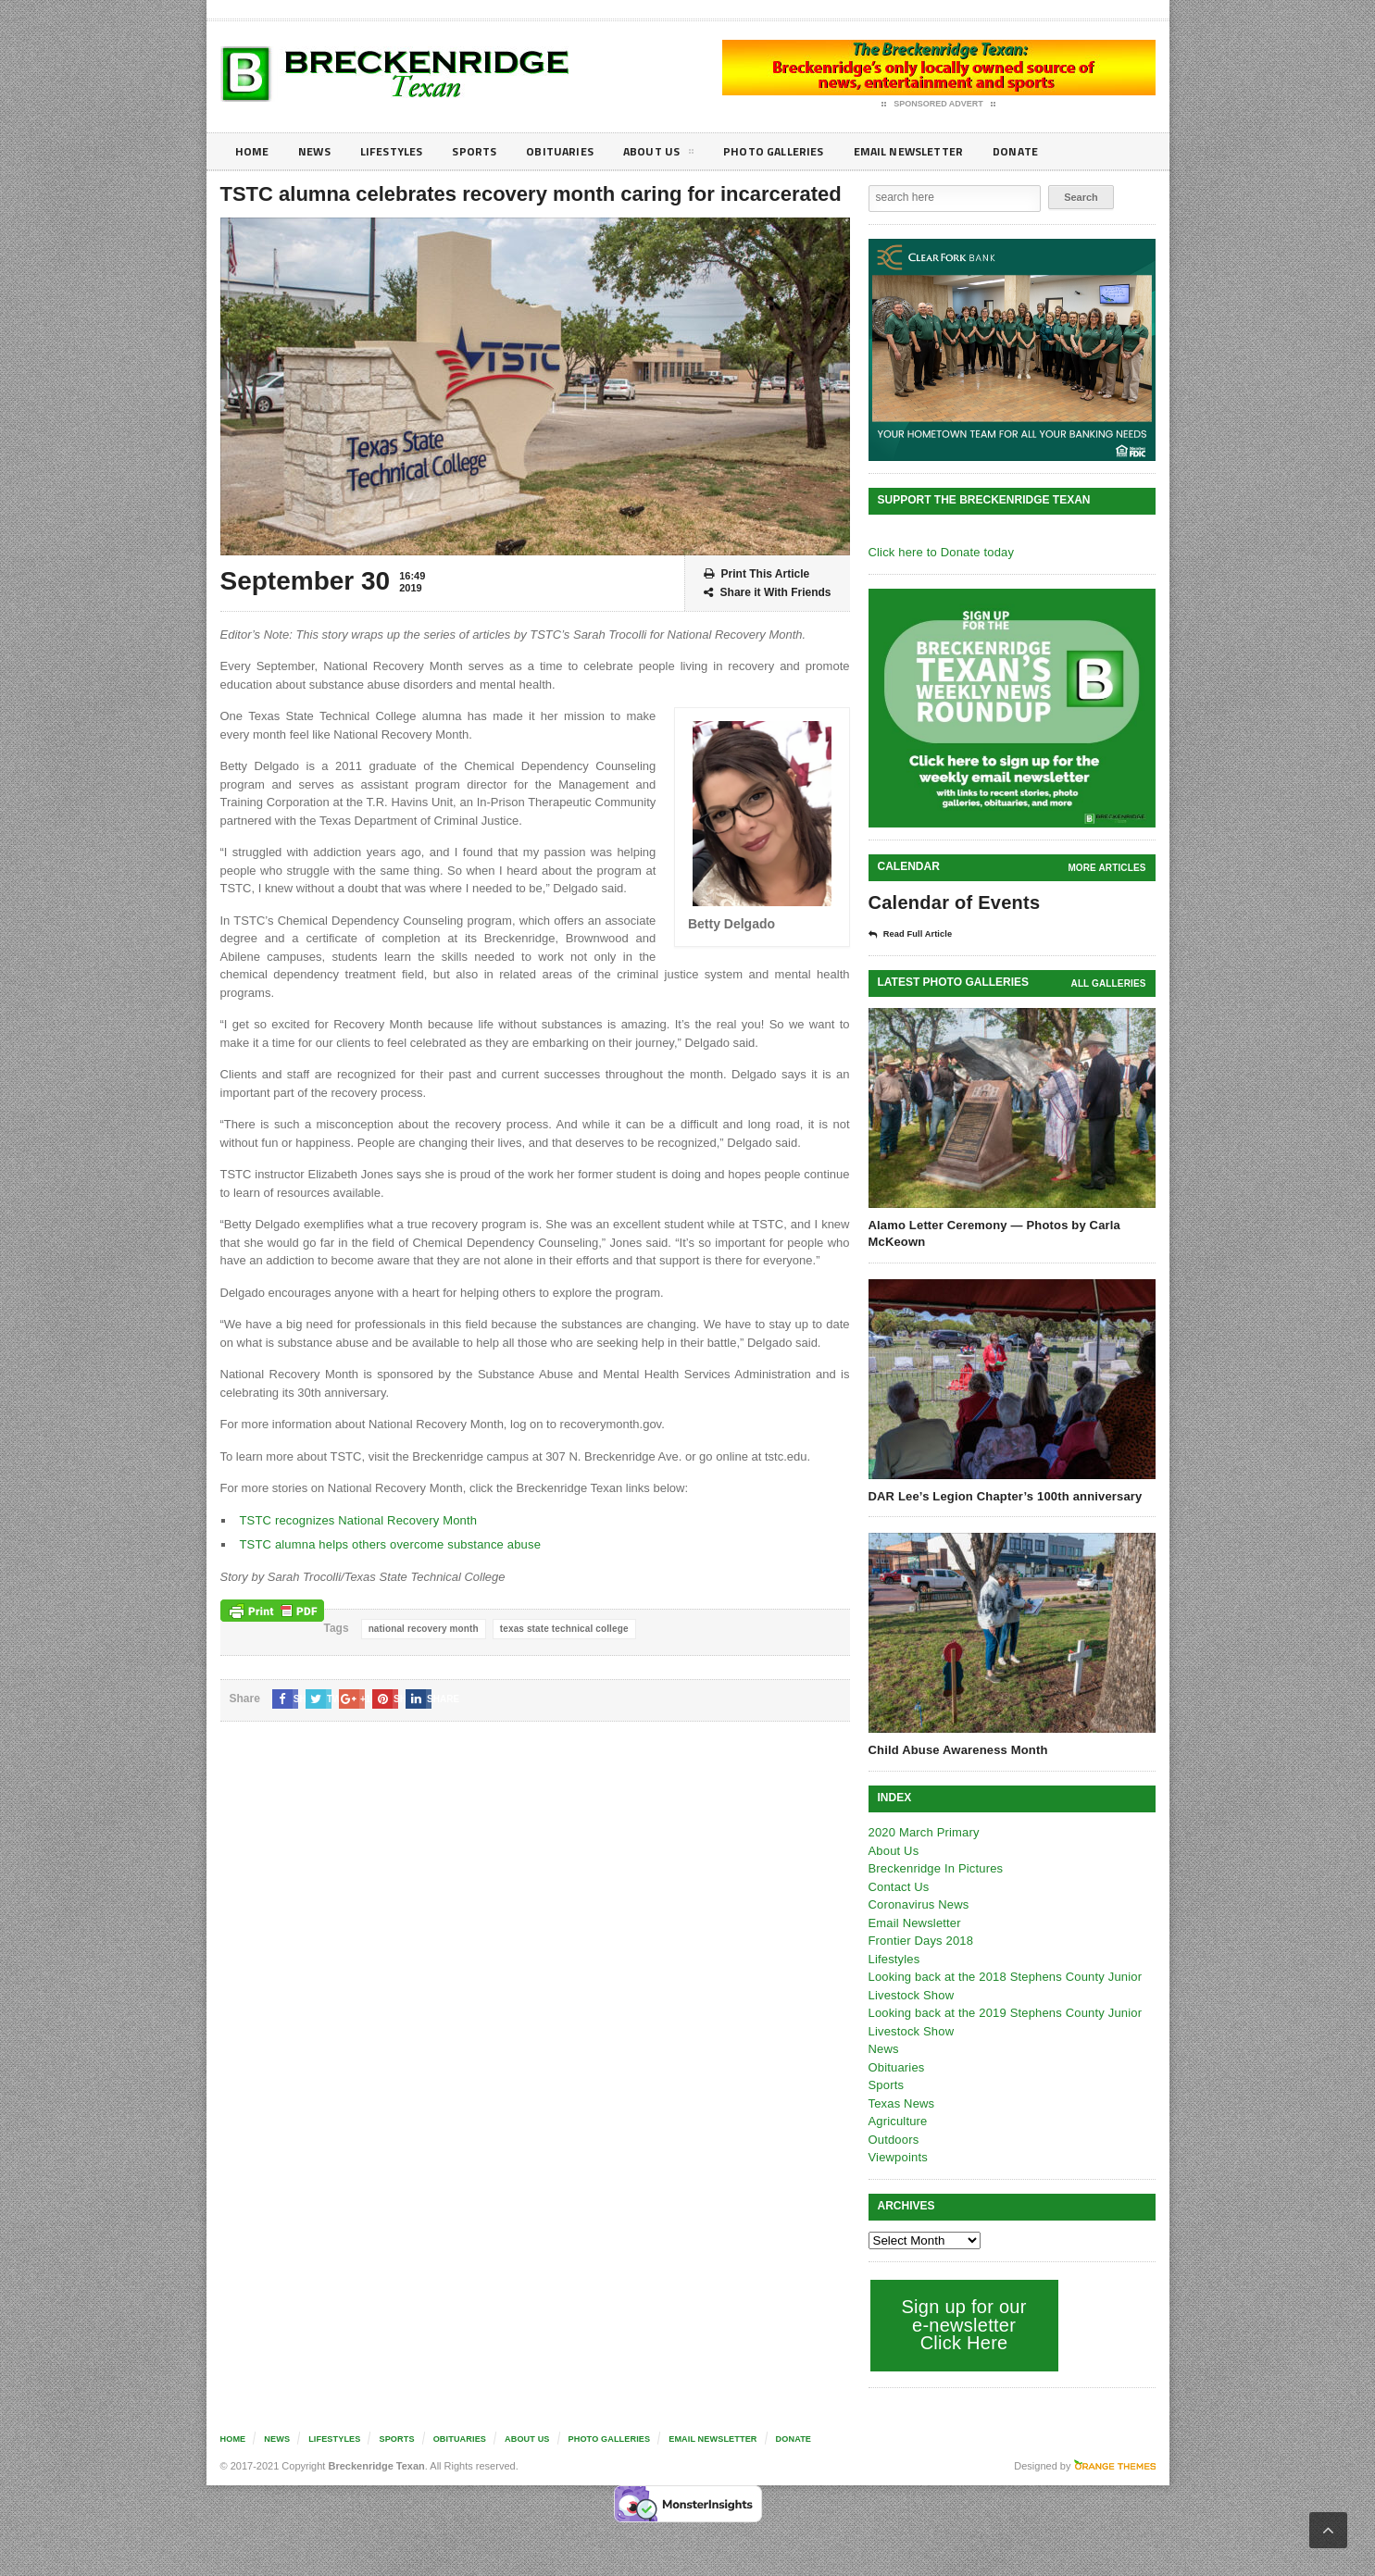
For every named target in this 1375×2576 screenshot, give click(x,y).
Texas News (901, 2102)
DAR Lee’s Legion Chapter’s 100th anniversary (1002, 1495)
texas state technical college (559, 1629)
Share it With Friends (767, 593)
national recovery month (422, 1629)
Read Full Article (917, 934)
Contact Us (898, 1886)
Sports (490, 151)
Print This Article (757, 574)
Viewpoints (898, 2156)
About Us (682, 155)
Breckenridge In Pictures (934, 1867)
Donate (1062, 151)
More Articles (1107, 868)
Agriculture (897, 2120)
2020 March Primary (923, 1831)
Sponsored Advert (938, 104)
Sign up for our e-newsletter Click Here (962, 2324)
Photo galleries (803, 151)
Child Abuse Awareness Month (956, 1749)
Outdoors (893, 2139)
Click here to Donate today (939, 552)
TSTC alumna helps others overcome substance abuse (386, 1544)
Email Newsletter (947, 151)
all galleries (1108, 982)
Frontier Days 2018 (920, 1940)
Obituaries (580, 151)
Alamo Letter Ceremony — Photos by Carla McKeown (992, 1232)
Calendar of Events (952, 902)
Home (253, 151)
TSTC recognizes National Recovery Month (355, 1520)
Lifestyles (401, 151)
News (319, 151)
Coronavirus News (918, 1903)
